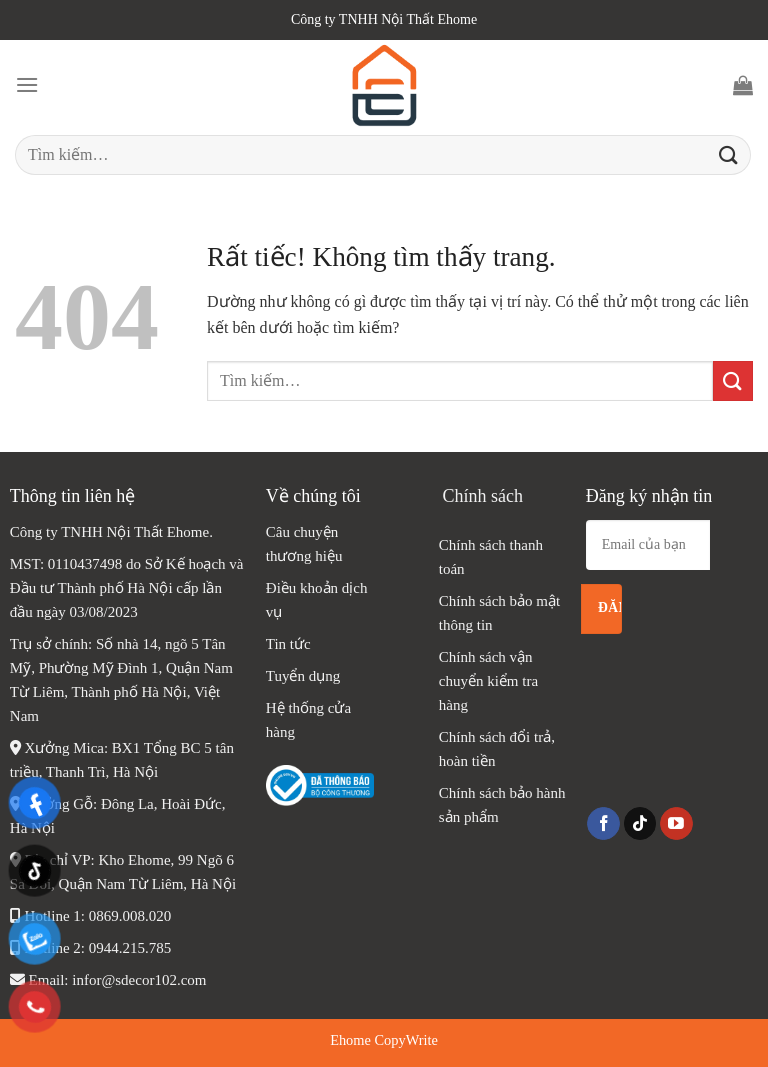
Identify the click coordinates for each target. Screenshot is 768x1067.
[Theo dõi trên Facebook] (603, 824)
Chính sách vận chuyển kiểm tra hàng (488, 681)
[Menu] (27, 84)
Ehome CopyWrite (384, 1040)
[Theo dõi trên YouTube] (676, 824)
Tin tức (288, 644)
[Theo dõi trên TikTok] (640, 824)
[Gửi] (729, 154)
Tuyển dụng (303, 676)
